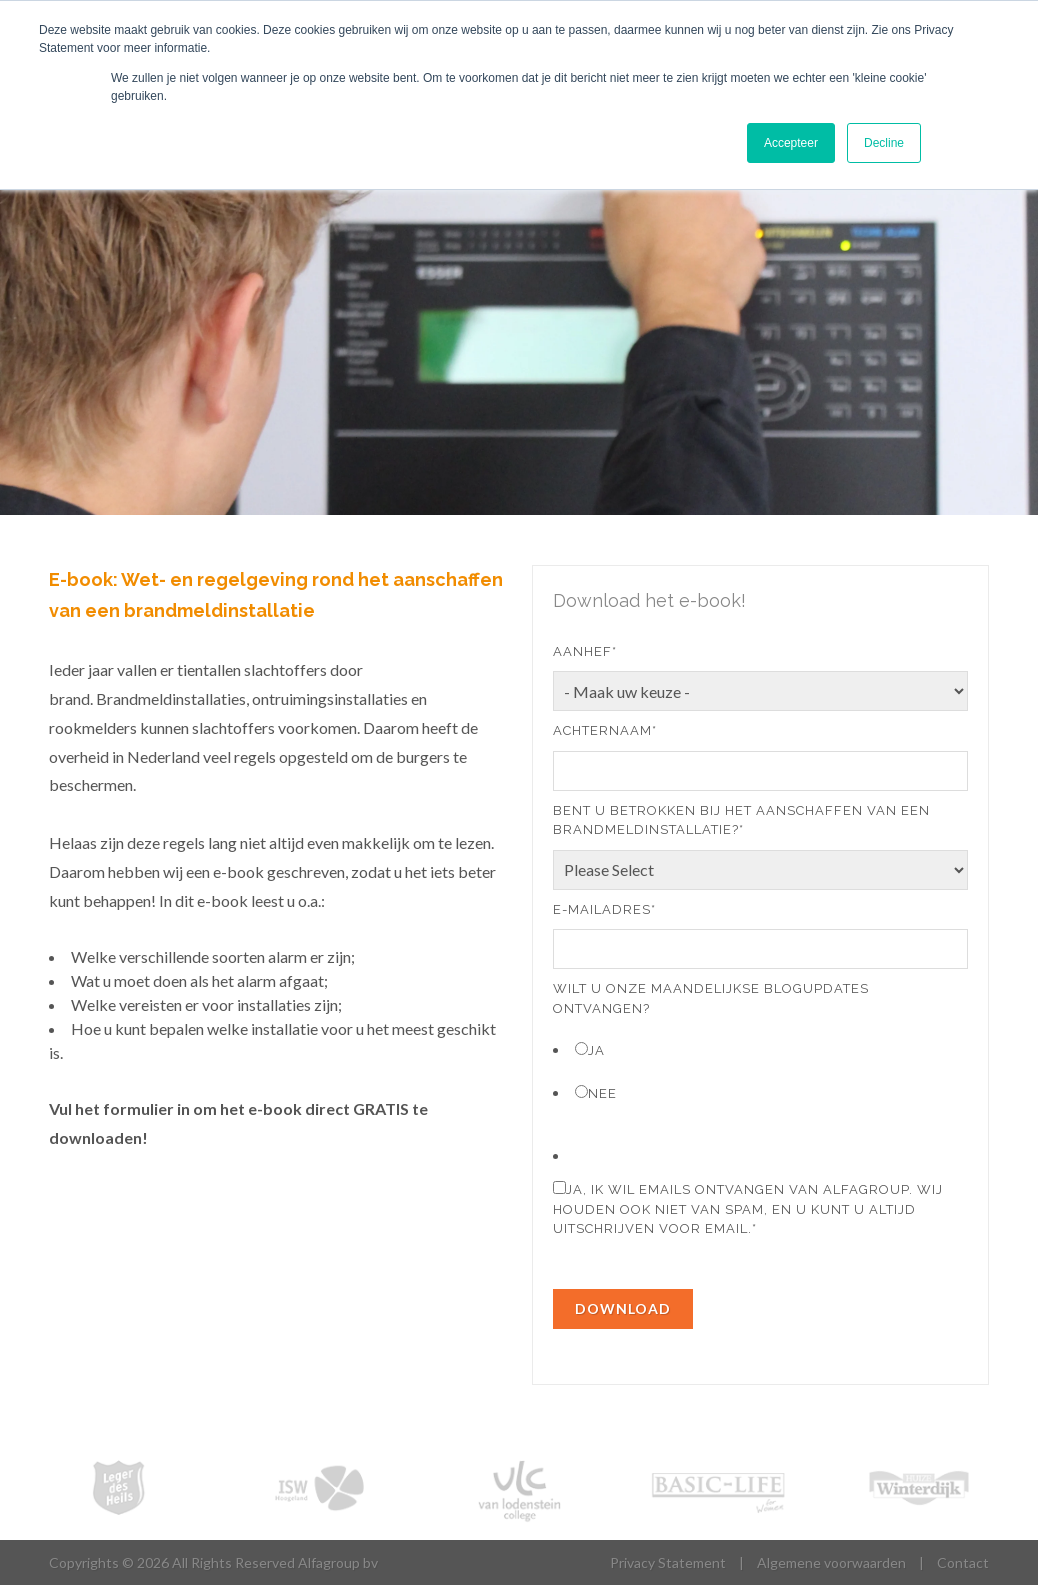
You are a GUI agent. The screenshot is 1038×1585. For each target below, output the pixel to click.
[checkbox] (760, 1070)
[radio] (760, 1049)
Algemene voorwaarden (831, 1562)
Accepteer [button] (791, 143)
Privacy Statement (668, 1562)
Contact (963, 1562)
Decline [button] (884, 143)
